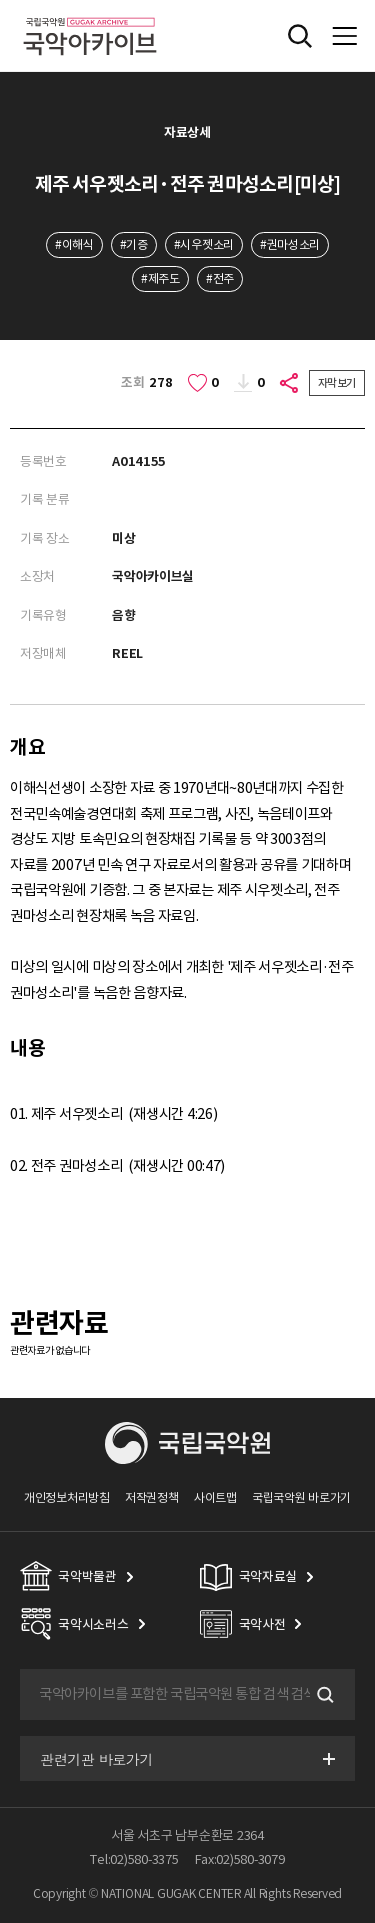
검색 (323, 1695)
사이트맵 (215, 1497)
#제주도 (160, 278)
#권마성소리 (290, 244)
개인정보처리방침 (67, 1497)
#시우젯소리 (204, 244)
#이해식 (74, 244)
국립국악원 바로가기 (301, 1497)
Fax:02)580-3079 (240, 1859)
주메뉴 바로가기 (0, 0)
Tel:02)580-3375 (134, 1859)
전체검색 (300, 36)
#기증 (134, 244)
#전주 (220, 278)
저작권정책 (151, 1497)
